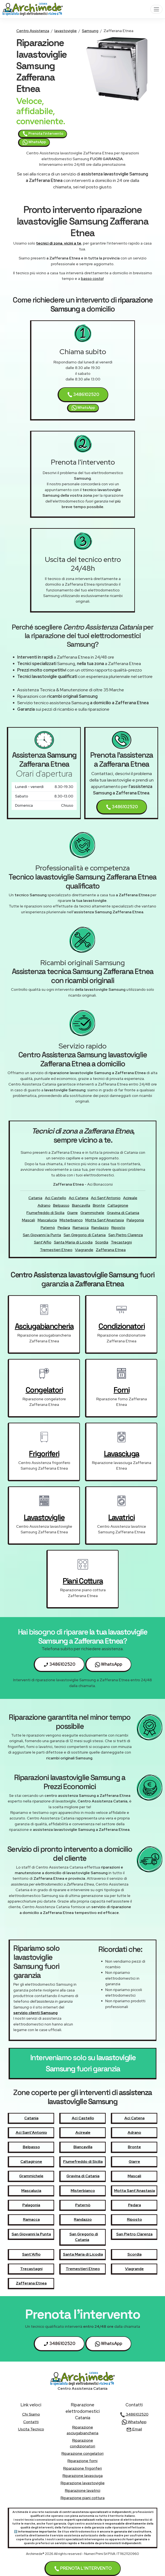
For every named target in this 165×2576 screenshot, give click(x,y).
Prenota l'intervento (83, 2568)
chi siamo (31, 2414)
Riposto (118, 1227)
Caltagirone (117, 1205)
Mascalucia (47, 1219)
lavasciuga (121, 1453)
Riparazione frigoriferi (82, 2468)
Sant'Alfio (42, 1242)
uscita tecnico (31, 2429)
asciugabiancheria (44, 1326)
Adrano (44, 1205)
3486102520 (83, 394)
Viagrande (84, 1249)
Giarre (72, 1212)
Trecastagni (121, 1242)
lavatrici (121, 1517)
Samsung (90, 30)
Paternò (48, 1227)
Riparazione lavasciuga (83, 2475)
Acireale (130, 1197)
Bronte (99, 1205)
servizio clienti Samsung (35, 2012)
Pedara (64, 1227)
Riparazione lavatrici (82, 2490)
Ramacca (81, 1227)
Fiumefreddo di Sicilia (45, 1212)
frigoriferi (44, 1453)
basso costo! (92, 278)
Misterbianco (71, 1219)
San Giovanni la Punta (42, 1234)
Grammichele (92, 1212)
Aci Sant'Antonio (106, 1197)
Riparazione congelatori (82, 2453)
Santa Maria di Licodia (73, 1242)
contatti (31, 2421)
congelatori (44, 1390)
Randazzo (100, 1227)
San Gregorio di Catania (85, 1234)
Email (134, 2429)
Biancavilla (81, 1205)
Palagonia (135, 1219)
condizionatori (121, 1326)
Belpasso (61, 1205)
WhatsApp (34, 142)
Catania (35, 1197)
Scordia (101, 1242)
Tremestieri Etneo (56, 1249)
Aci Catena (78, 1197)
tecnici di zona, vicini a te (58, 243)
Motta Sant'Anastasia (104, 1219)
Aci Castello (55, 1197)
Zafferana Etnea (111, 1249)
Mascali (28, 1219)
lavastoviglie (65, 30)
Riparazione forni (82, 2460)
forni (122, 1390)
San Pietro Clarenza (125, 1234)
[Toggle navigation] (156, 9)
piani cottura (83, 1581)
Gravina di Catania (123, 1212)
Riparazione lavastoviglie (83, 2482)
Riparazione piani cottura (83, 2497)
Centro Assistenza (32, 30)
